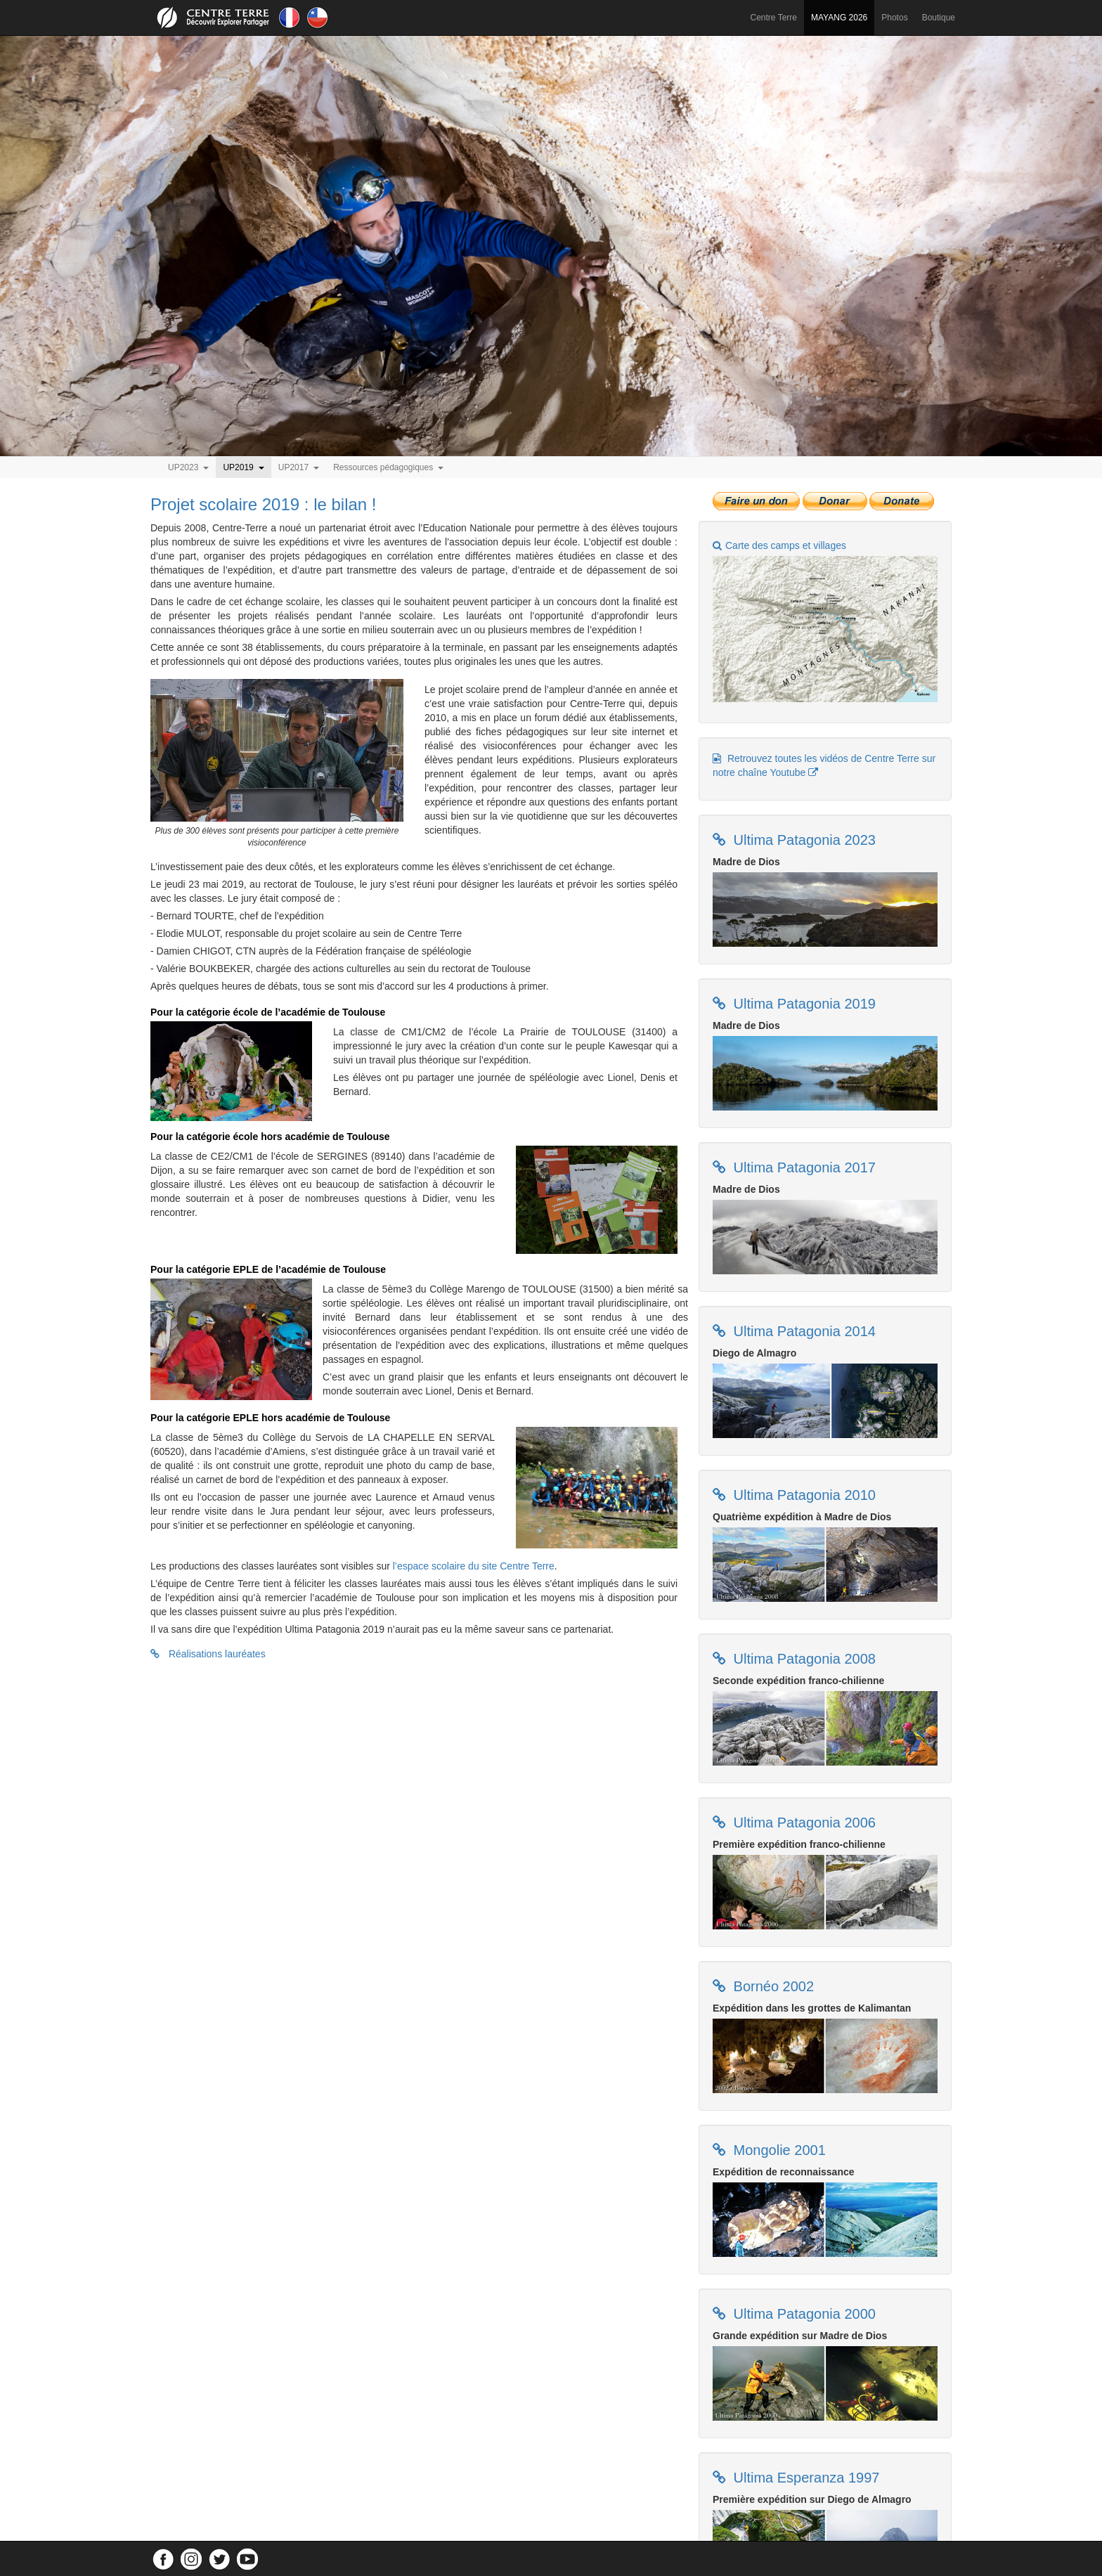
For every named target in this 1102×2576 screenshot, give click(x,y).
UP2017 (298, 467)
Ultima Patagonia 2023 (803, 840)
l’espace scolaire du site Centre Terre (474, 1566)
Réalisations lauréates (208, 1653)
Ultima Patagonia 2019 (803, 1003)
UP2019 (243, 467)
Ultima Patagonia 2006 (803, 1822)
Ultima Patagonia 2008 (803, 1658)
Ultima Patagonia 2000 (803, 2314)
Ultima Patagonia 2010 (803, 1495)
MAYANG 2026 (839, 17)
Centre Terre (774, 17)
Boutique (938, 17)
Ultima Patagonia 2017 (803, 1167)
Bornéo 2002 (772, 1986)
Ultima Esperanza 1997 (804, 2477)
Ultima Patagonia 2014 (803, 1331)
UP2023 (188, 467)
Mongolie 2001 (778, 2150)
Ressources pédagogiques (388, 467)
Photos (894, 17)
